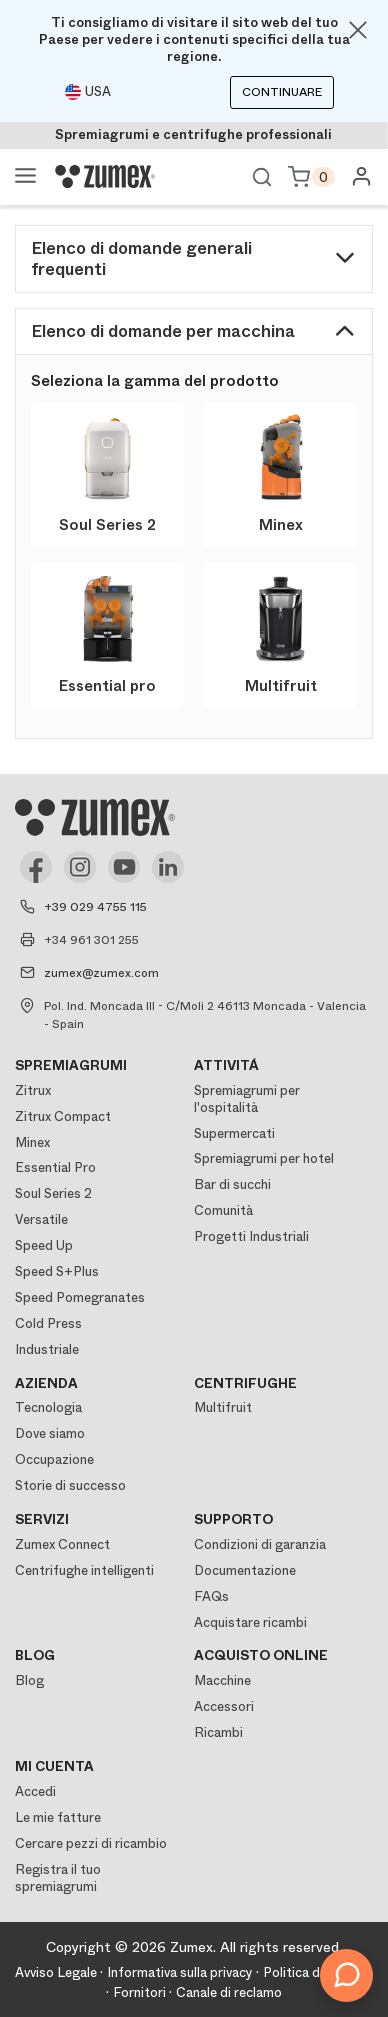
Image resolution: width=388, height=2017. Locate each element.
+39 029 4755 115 (95, 907)
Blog (29, 1680)
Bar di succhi (232, 1184)
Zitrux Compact (63, 1116)
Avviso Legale (56, 1972)
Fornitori (139, 1992)
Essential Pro (55, 1167)
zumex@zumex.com (101, 973)
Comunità (223, 1210)
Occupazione (54, 1459)
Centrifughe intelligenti (84, 1570)
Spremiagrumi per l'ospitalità (247, 1099)
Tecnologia (48, 1407)
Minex (281, 525)
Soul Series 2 (107, 525)
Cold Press (48, 1323)
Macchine (222, 1680)
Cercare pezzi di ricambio (91, 1843)
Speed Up (44, 1245)
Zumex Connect (62, 1544)
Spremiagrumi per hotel (264, 1158)
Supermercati (234, 1133)
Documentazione (245, 1570)
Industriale (47, 1349)
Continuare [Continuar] (282, 92)
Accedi (35, 1791)
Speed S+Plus (57, 1271)
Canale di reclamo (229, 1992)
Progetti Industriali (251, 1236)
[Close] (358, 30)
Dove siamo (50, 1433)
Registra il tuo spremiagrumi (58, 1878)
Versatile (41, 1219)
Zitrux (33, 1090)
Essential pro (107, 686)
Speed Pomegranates (80, 1297)
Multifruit (281, 686)
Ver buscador (262, 177)
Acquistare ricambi (250, 1622)
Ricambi (218, 1732)
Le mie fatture (58, 1817)
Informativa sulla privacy (180, 1972)
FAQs (211, 1596)
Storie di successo (70, 1485)
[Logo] (105, 177)
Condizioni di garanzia (260, 1544)
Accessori (224, 1706)
